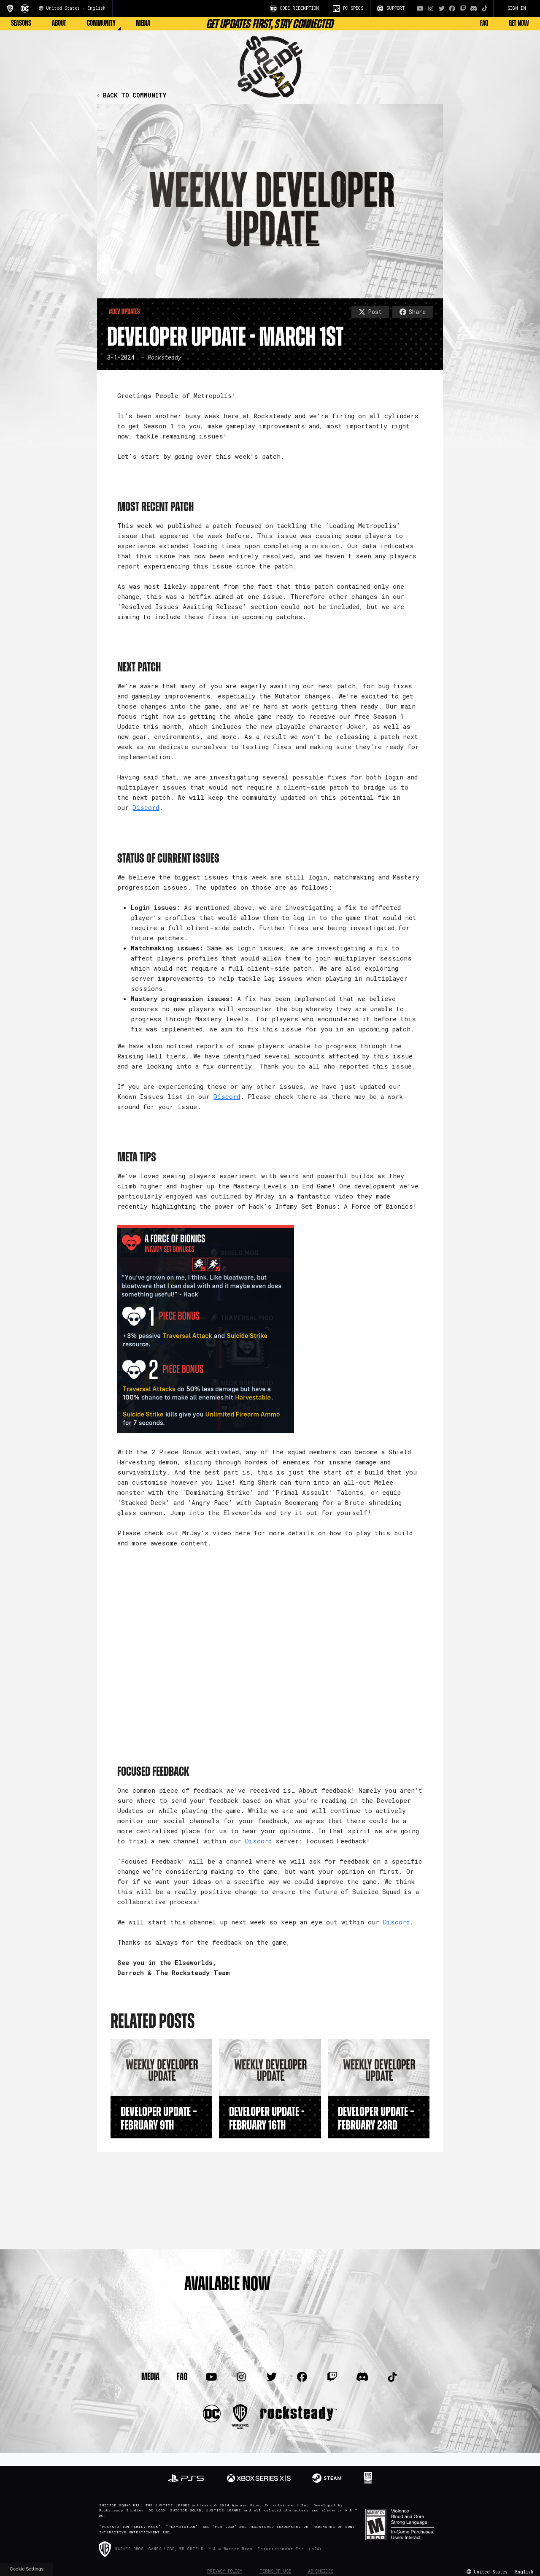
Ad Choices (320, 2571)
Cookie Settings (26, 2569)
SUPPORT (391, 8)
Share (413, 312)
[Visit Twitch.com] (463, 8)
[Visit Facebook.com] (452, 8)
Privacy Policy (225, 2571)
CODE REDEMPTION (294, 8)
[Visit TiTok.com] (484, 8)
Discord (145, 807)
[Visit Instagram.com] (430, 8)
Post (370, 312)
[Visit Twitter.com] (441, 8)
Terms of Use (275, 2571)
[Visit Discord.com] (473, 8)
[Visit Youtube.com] (420, 8)
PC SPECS (348, 8)
